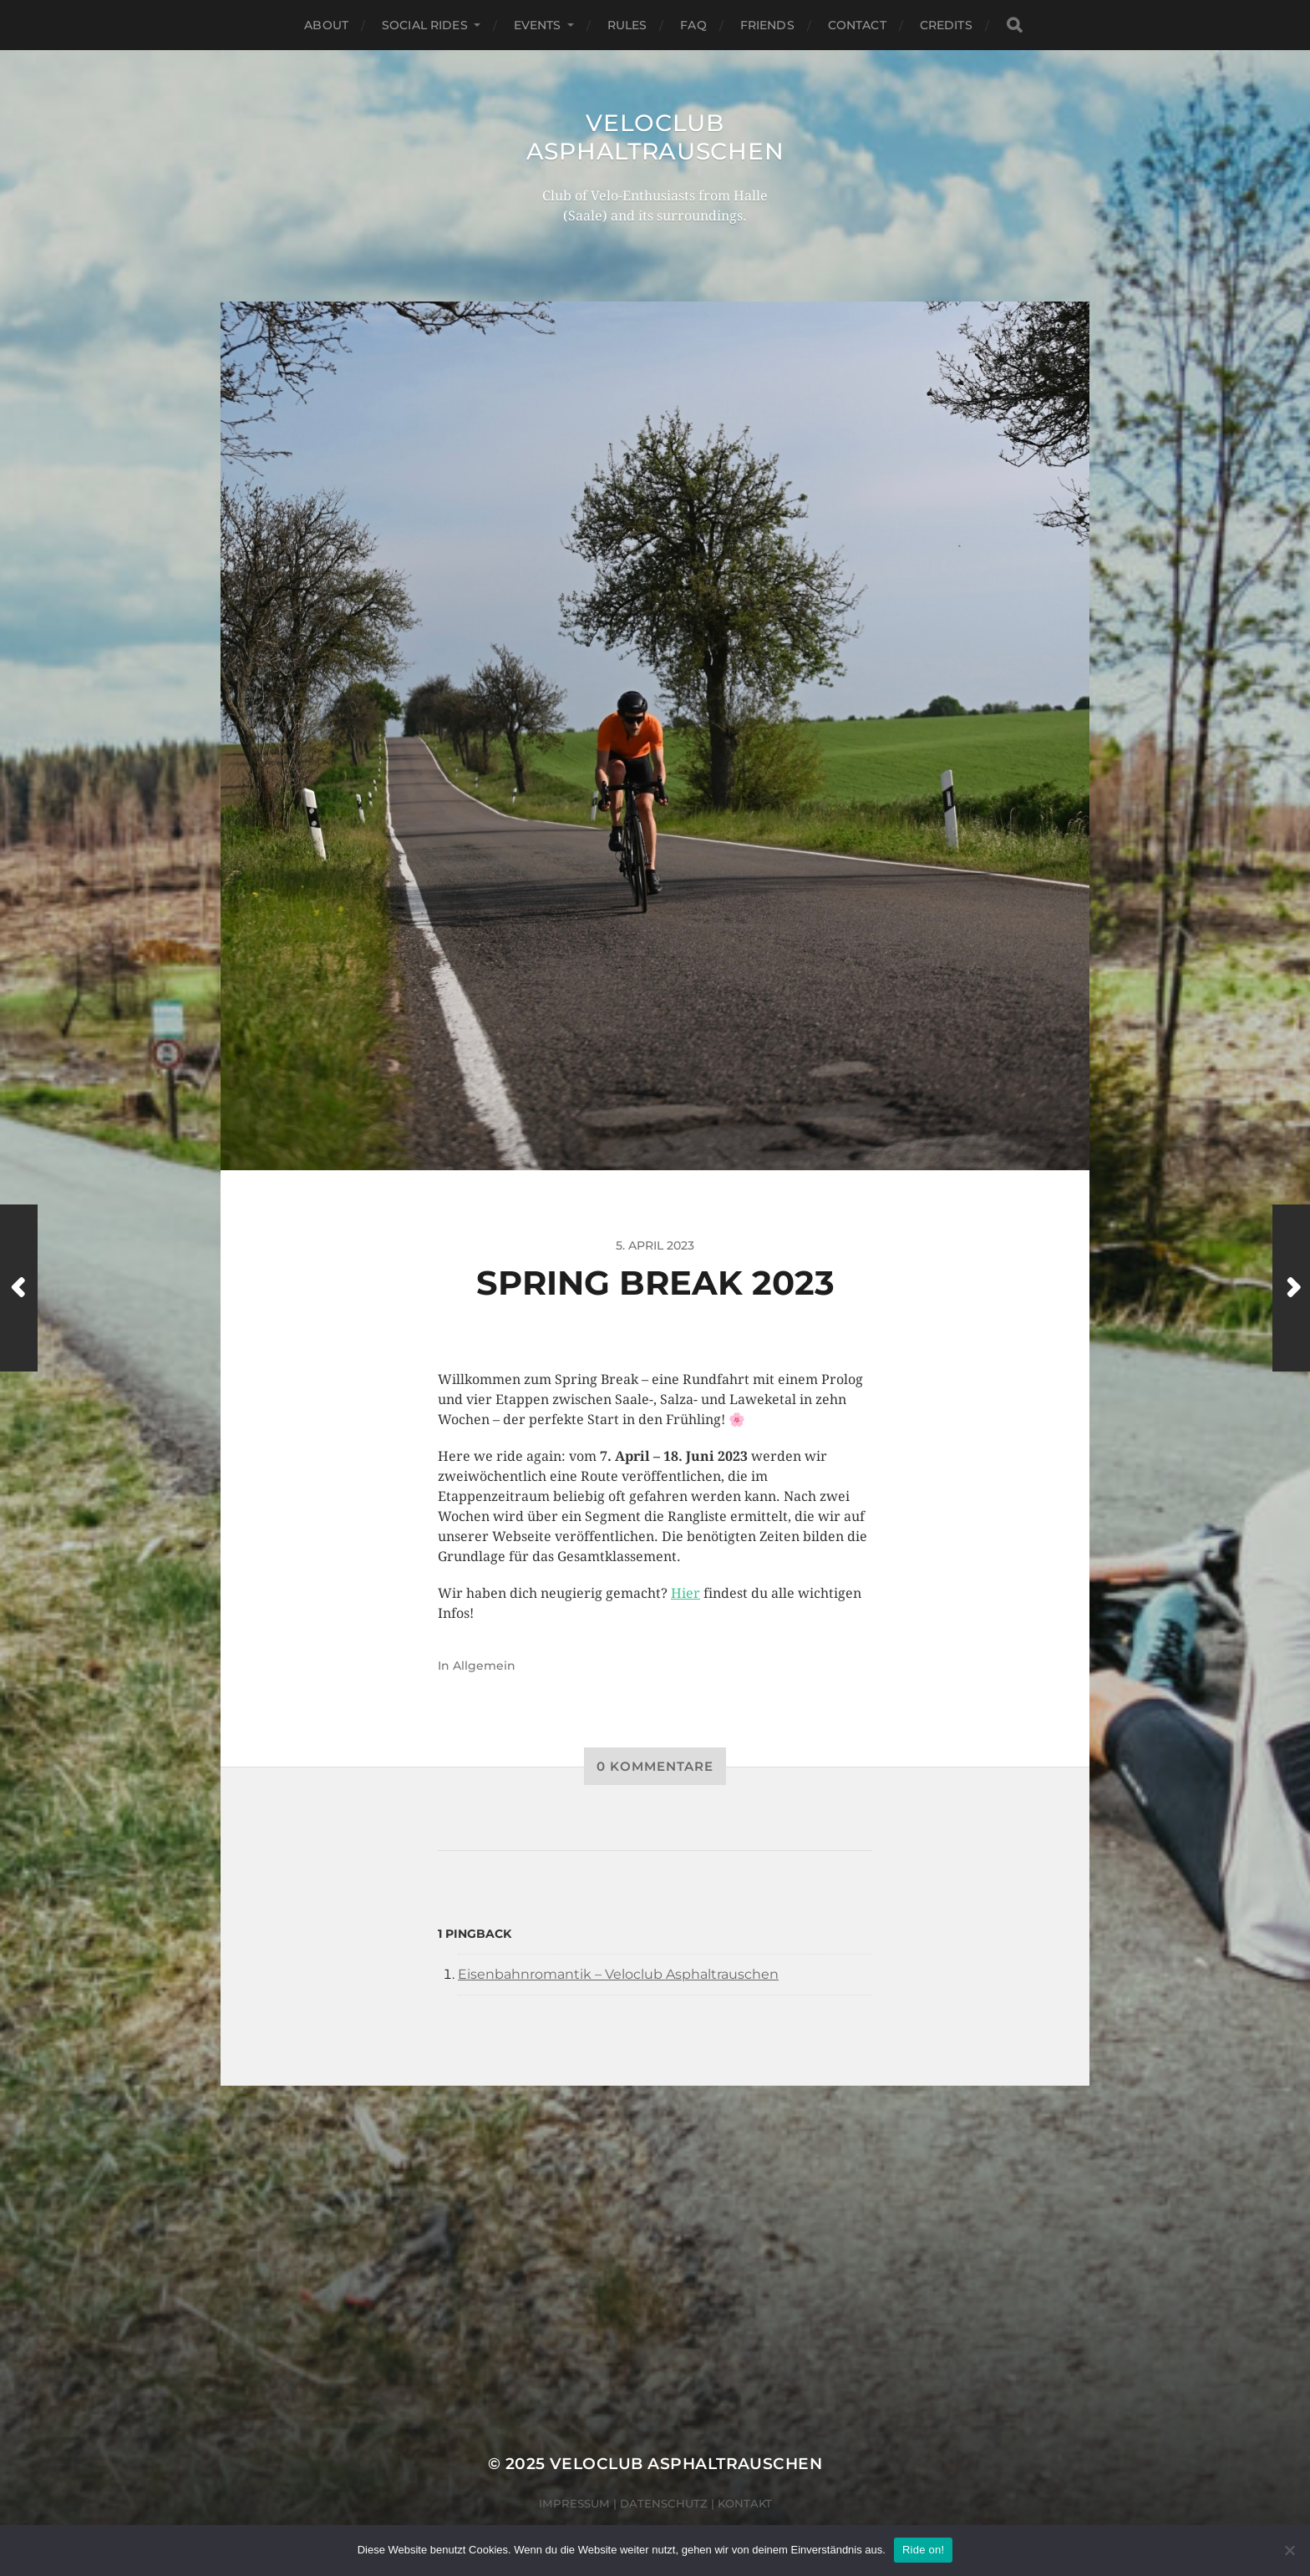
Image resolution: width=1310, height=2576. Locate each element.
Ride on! (923, 2549)
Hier (685, 1593)
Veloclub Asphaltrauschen (655, 137)
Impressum (574, 2503)
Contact (857, 25)
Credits (946, 25)
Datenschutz (664, 2503)
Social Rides (425, 25)
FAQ (693, 25)
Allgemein (484, 1665)
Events (537, 25)
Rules (627, 25)
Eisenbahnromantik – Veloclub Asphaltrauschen (618, 1974)
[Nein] (1289, 2550)
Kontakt (745, 2503)
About (326, 25)
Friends (767, 25)
